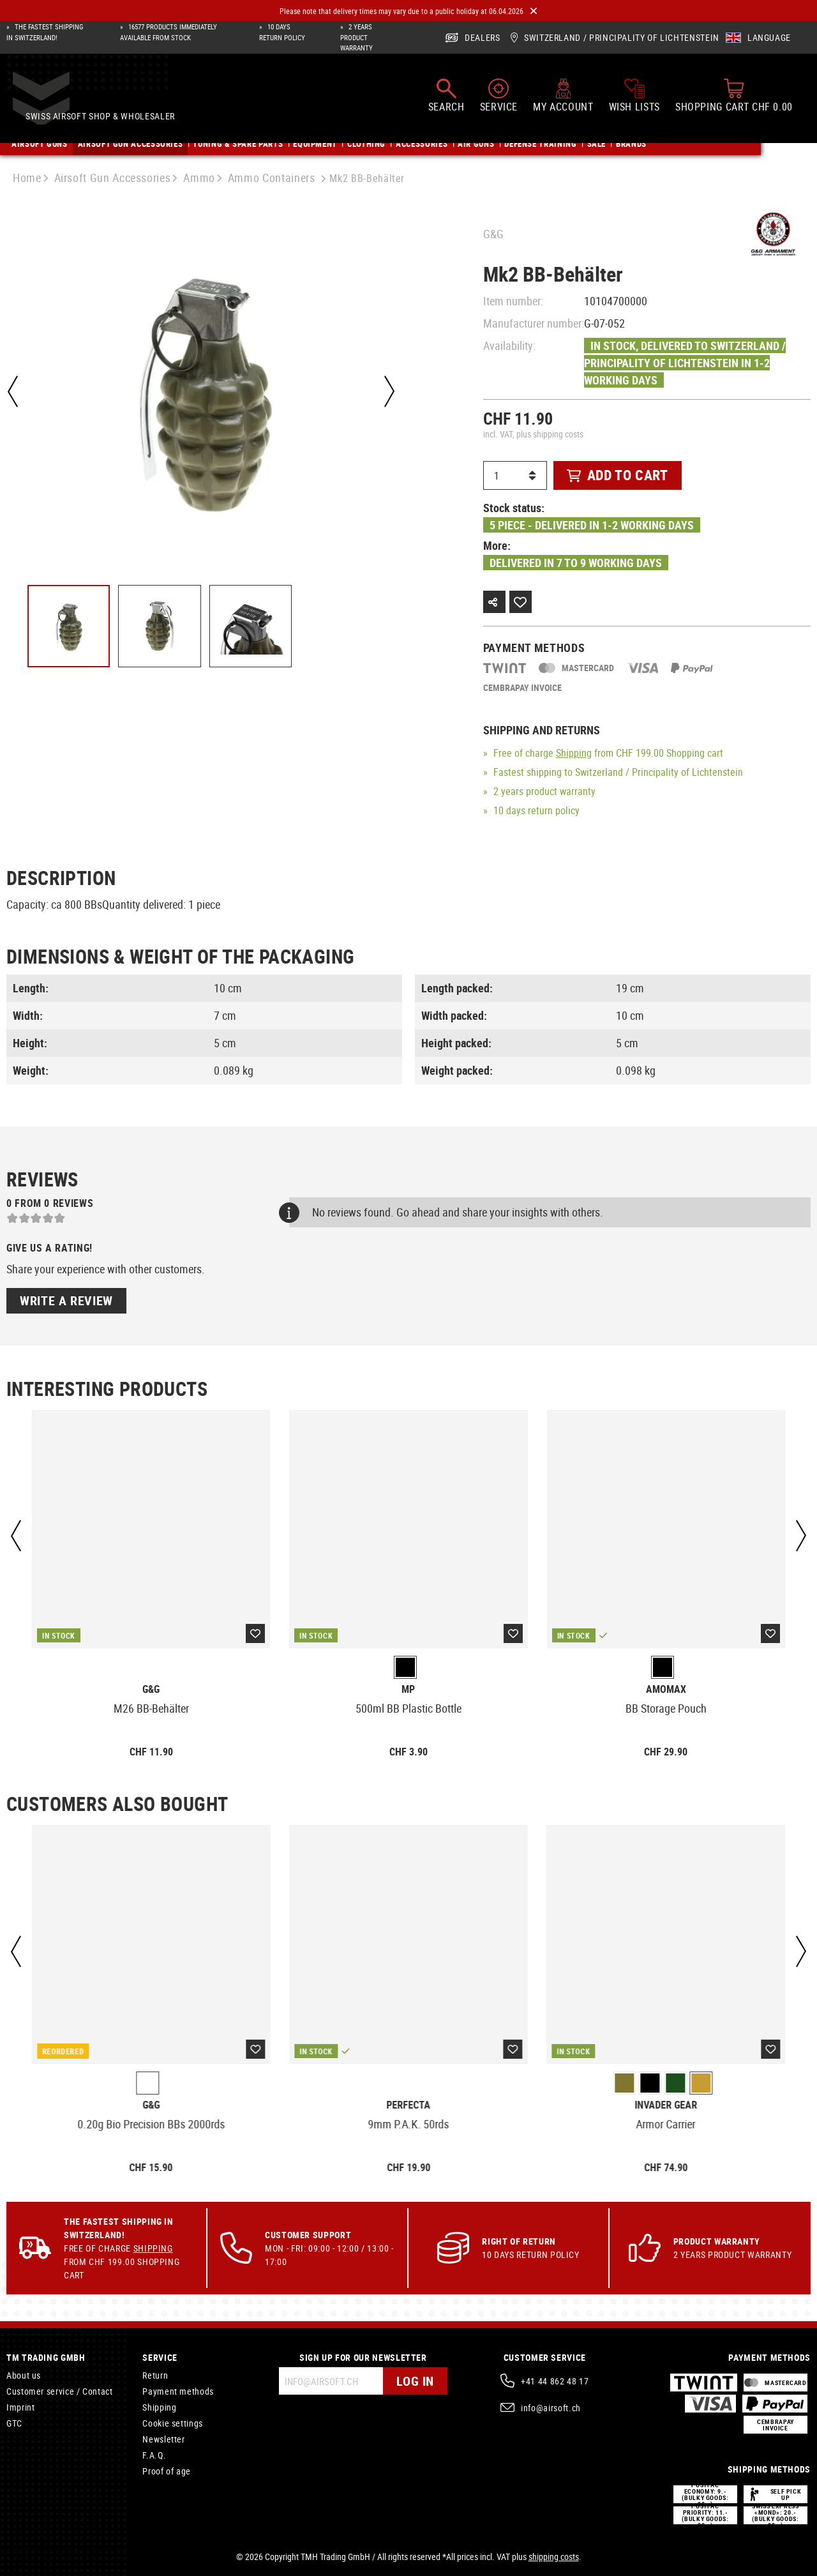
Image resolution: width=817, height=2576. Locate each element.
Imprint (20, 2407)
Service (159, 2357)
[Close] (533, 11)
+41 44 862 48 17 (554, 2381)
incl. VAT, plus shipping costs (533, 434)
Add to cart (617, 475)
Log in (415, 2381)
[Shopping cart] (734, 97)
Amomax (666, 1689)
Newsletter (163, 2439)
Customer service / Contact (59, 2391)
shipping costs (553, 2556)
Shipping (574, 753)
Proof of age (166, 2471)
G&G (493, 233)
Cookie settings (172, 2423)
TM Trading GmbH (46, 2357)
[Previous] (13, 391)
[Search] (446, 97)
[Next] (388, 391)
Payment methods (178, 2391)
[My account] (563, 97)
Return (155, 2375)
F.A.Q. (154, 2455)
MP (408, 1689)
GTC (14, 2423)
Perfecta (408, 2105)
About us (23, 2375)
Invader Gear (665, 2105)
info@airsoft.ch (551, 2408)
